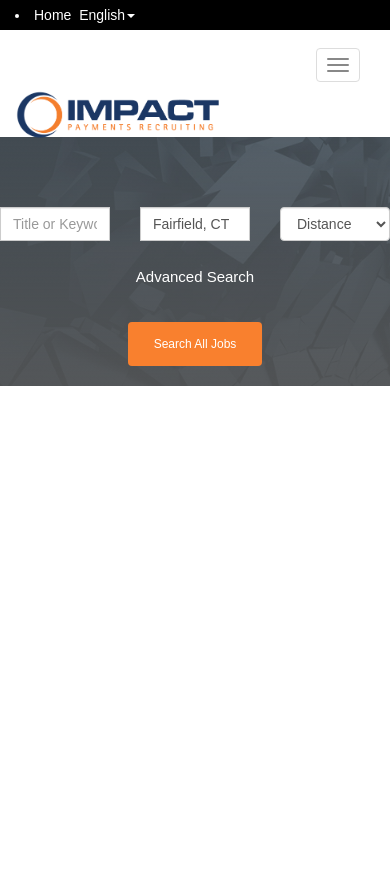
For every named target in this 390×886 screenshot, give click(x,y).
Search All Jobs (195, 344)
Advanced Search (195, 276)
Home (52, 15)
